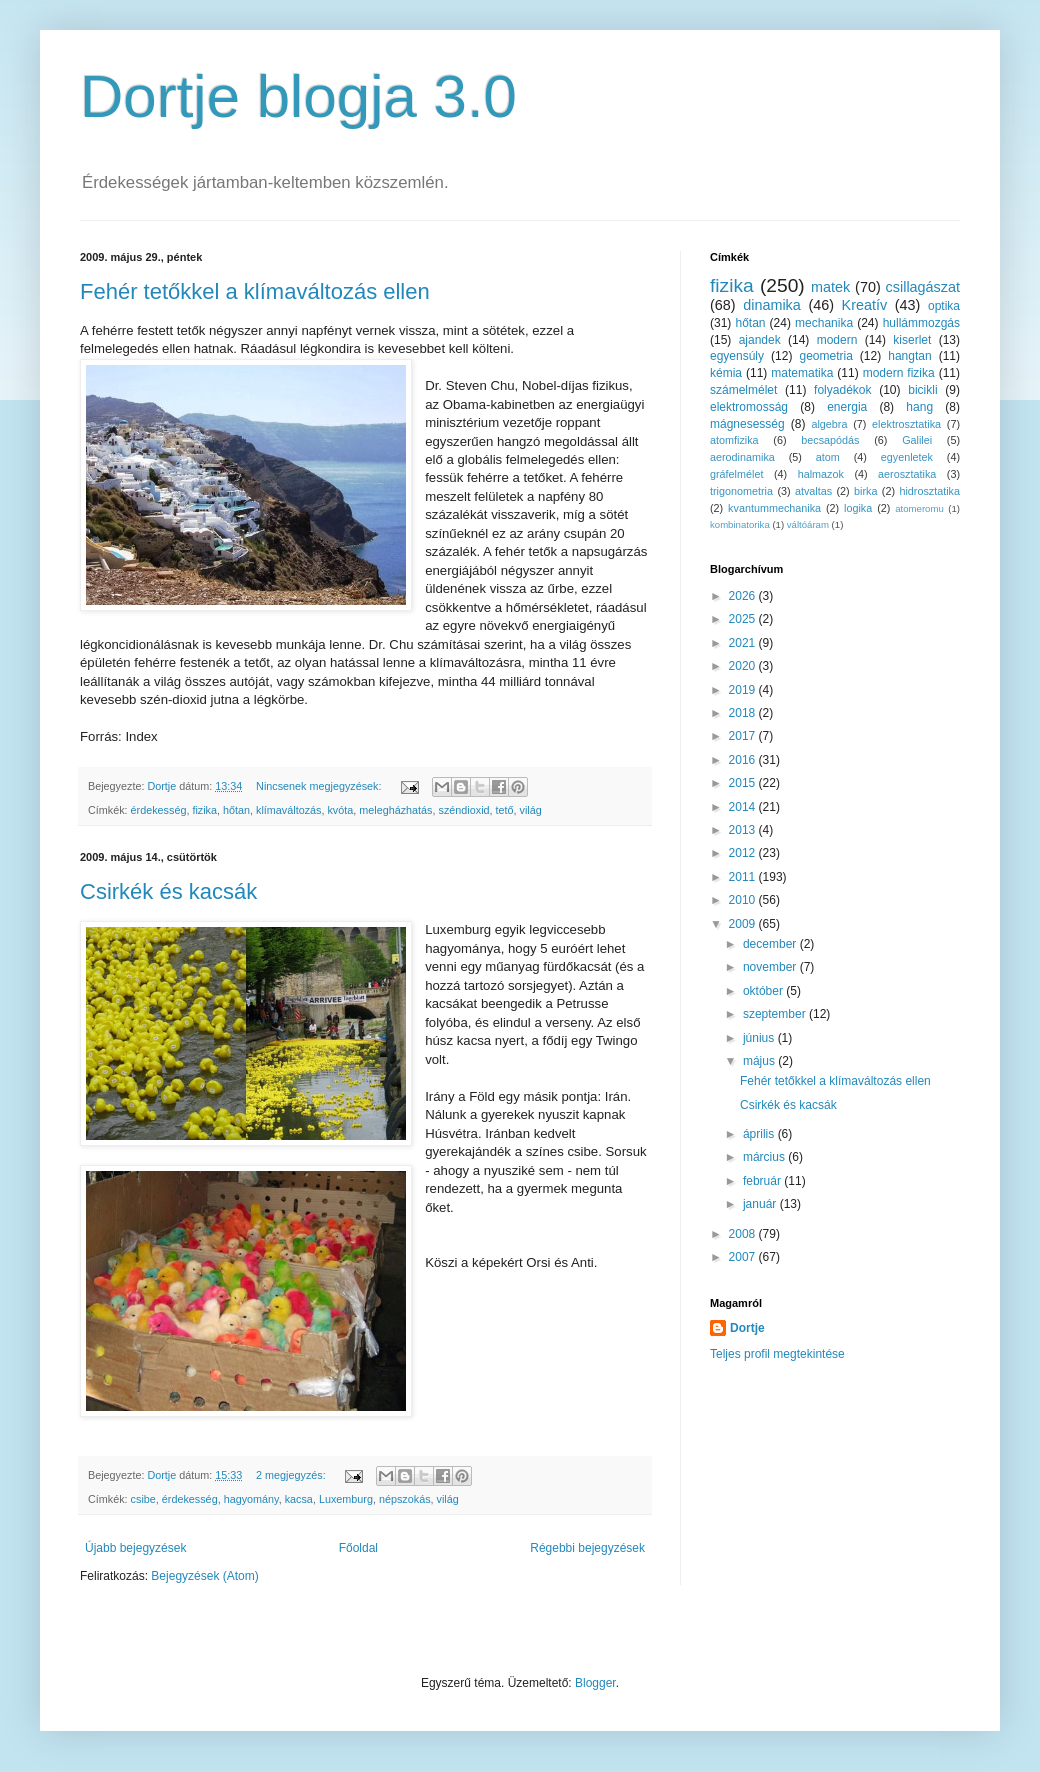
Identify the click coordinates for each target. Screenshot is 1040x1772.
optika (944, 306)
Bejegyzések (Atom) (204, 1576)
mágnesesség (747, 424)
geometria (825, 356)
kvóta (340, 810)
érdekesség (159, 810)
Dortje (747, 1328)
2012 (744, 853)
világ (531, 810)
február (763, 1181)
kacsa (299, 1499)
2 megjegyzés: (292, 1475)
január (761, 1204)
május (760, 1061)
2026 (744, 596)
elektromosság (749, 407)
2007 (744, 1257)
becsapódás (830, 440)
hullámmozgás (921, 323)
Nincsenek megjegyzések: (320, 786)
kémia (726, 373)
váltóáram (808, 524)
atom (828, 457)
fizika (204, 810)
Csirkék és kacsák (168, 891)
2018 (744, 713)
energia (847, 407)
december (771, 944)
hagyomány (251, 1499)
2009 (744, 924)
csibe (143, 1499)
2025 (744, 619)
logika (858, 508)
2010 (744, 900)
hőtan (236, 810)
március (765, 1157)
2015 (744, 783)
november (771, 967)
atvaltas (813, 491)
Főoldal (358, 1548)
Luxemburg (346, 1499)
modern (837, 340)
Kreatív (865, 305)
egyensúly (737, 356)
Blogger (595, 1683)
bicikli (922, 390)
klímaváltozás (288, 810)
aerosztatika (907, 474)
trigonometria (741, 491)
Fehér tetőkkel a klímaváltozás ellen (255, 291)
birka (865, 491)
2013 (744, 830)
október (764, 991)
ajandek (760, 340)
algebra (829, 424)
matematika (802, 373)
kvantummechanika (774, 508)
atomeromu (919, 508)
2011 (744, 877)
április (760, 1134)
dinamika (772, 305)
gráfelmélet (736, 474)
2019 (744, 690)
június (760, 1038)
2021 (744, 643)
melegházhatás (395, 810)
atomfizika (734, 440)
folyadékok (842, 390)
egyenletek (907, 457)
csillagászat (923, 287)
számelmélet (743, 390)
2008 (744, 1234)
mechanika (824, 323)
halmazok (821, 474)
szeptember (776, 1014)
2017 (744, 736)
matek (830, 287)
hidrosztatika (929, 491)
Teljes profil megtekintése (777, 1354)
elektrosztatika (906, 424)
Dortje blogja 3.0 (298, 96)
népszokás (405, 1499)
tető (505, 810)
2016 (744, 760)
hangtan (909, 356)
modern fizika (899, 373)
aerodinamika (742, 457)
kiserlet (912, 340)
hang (919, 407)
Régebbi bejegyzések (587, 1548)
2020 (744, 666)
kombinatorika (740, 524)
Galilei (917, 440)
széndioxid (464, 810)
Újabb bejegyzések (135, 1548)
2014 (744, 807)
